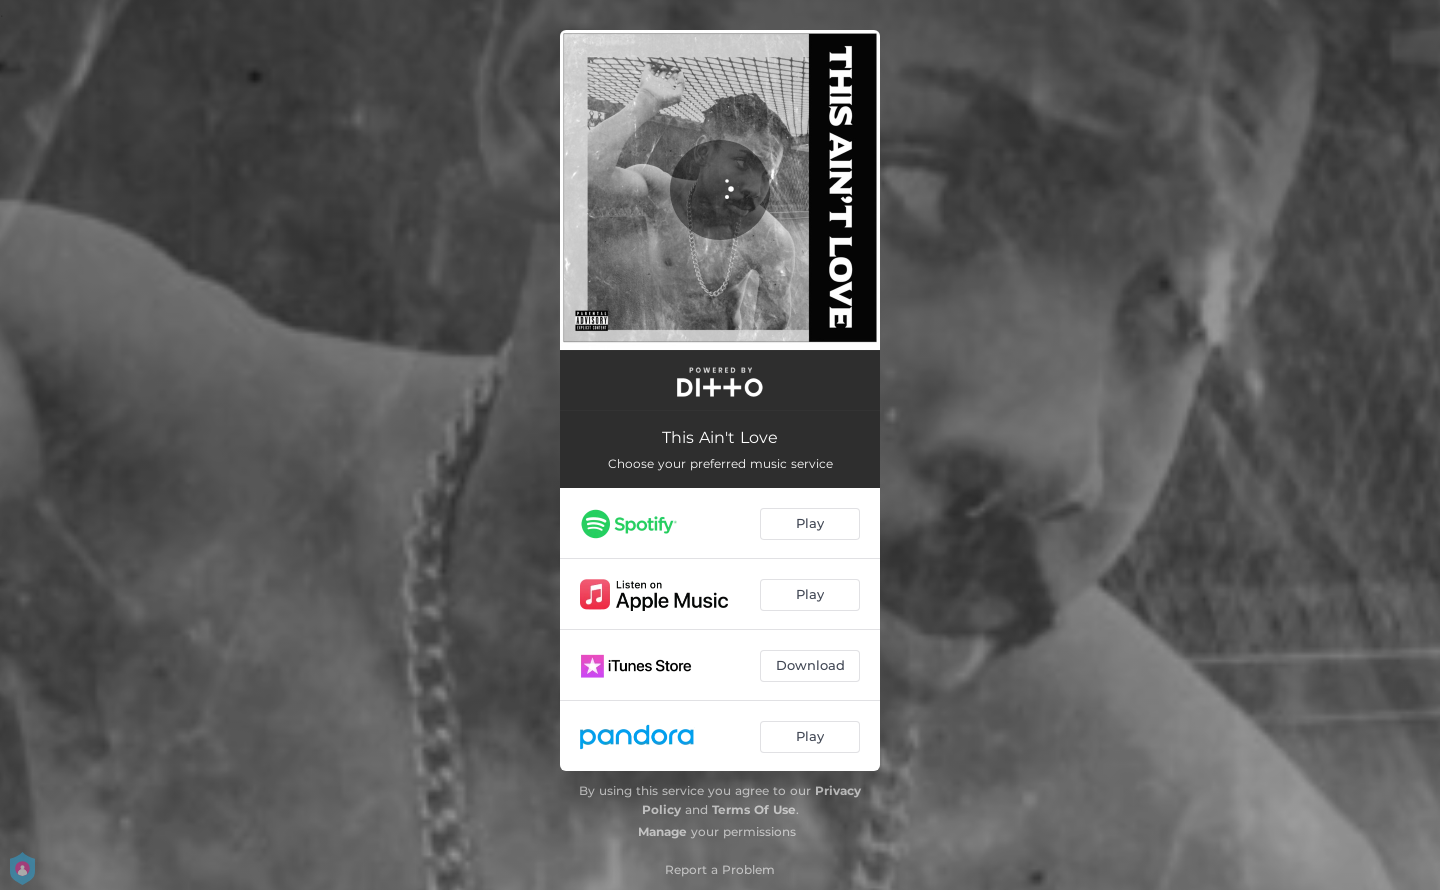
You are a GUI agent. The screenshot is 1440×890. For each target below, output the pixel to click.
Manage (662, 831)
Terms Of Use (754, 809)
